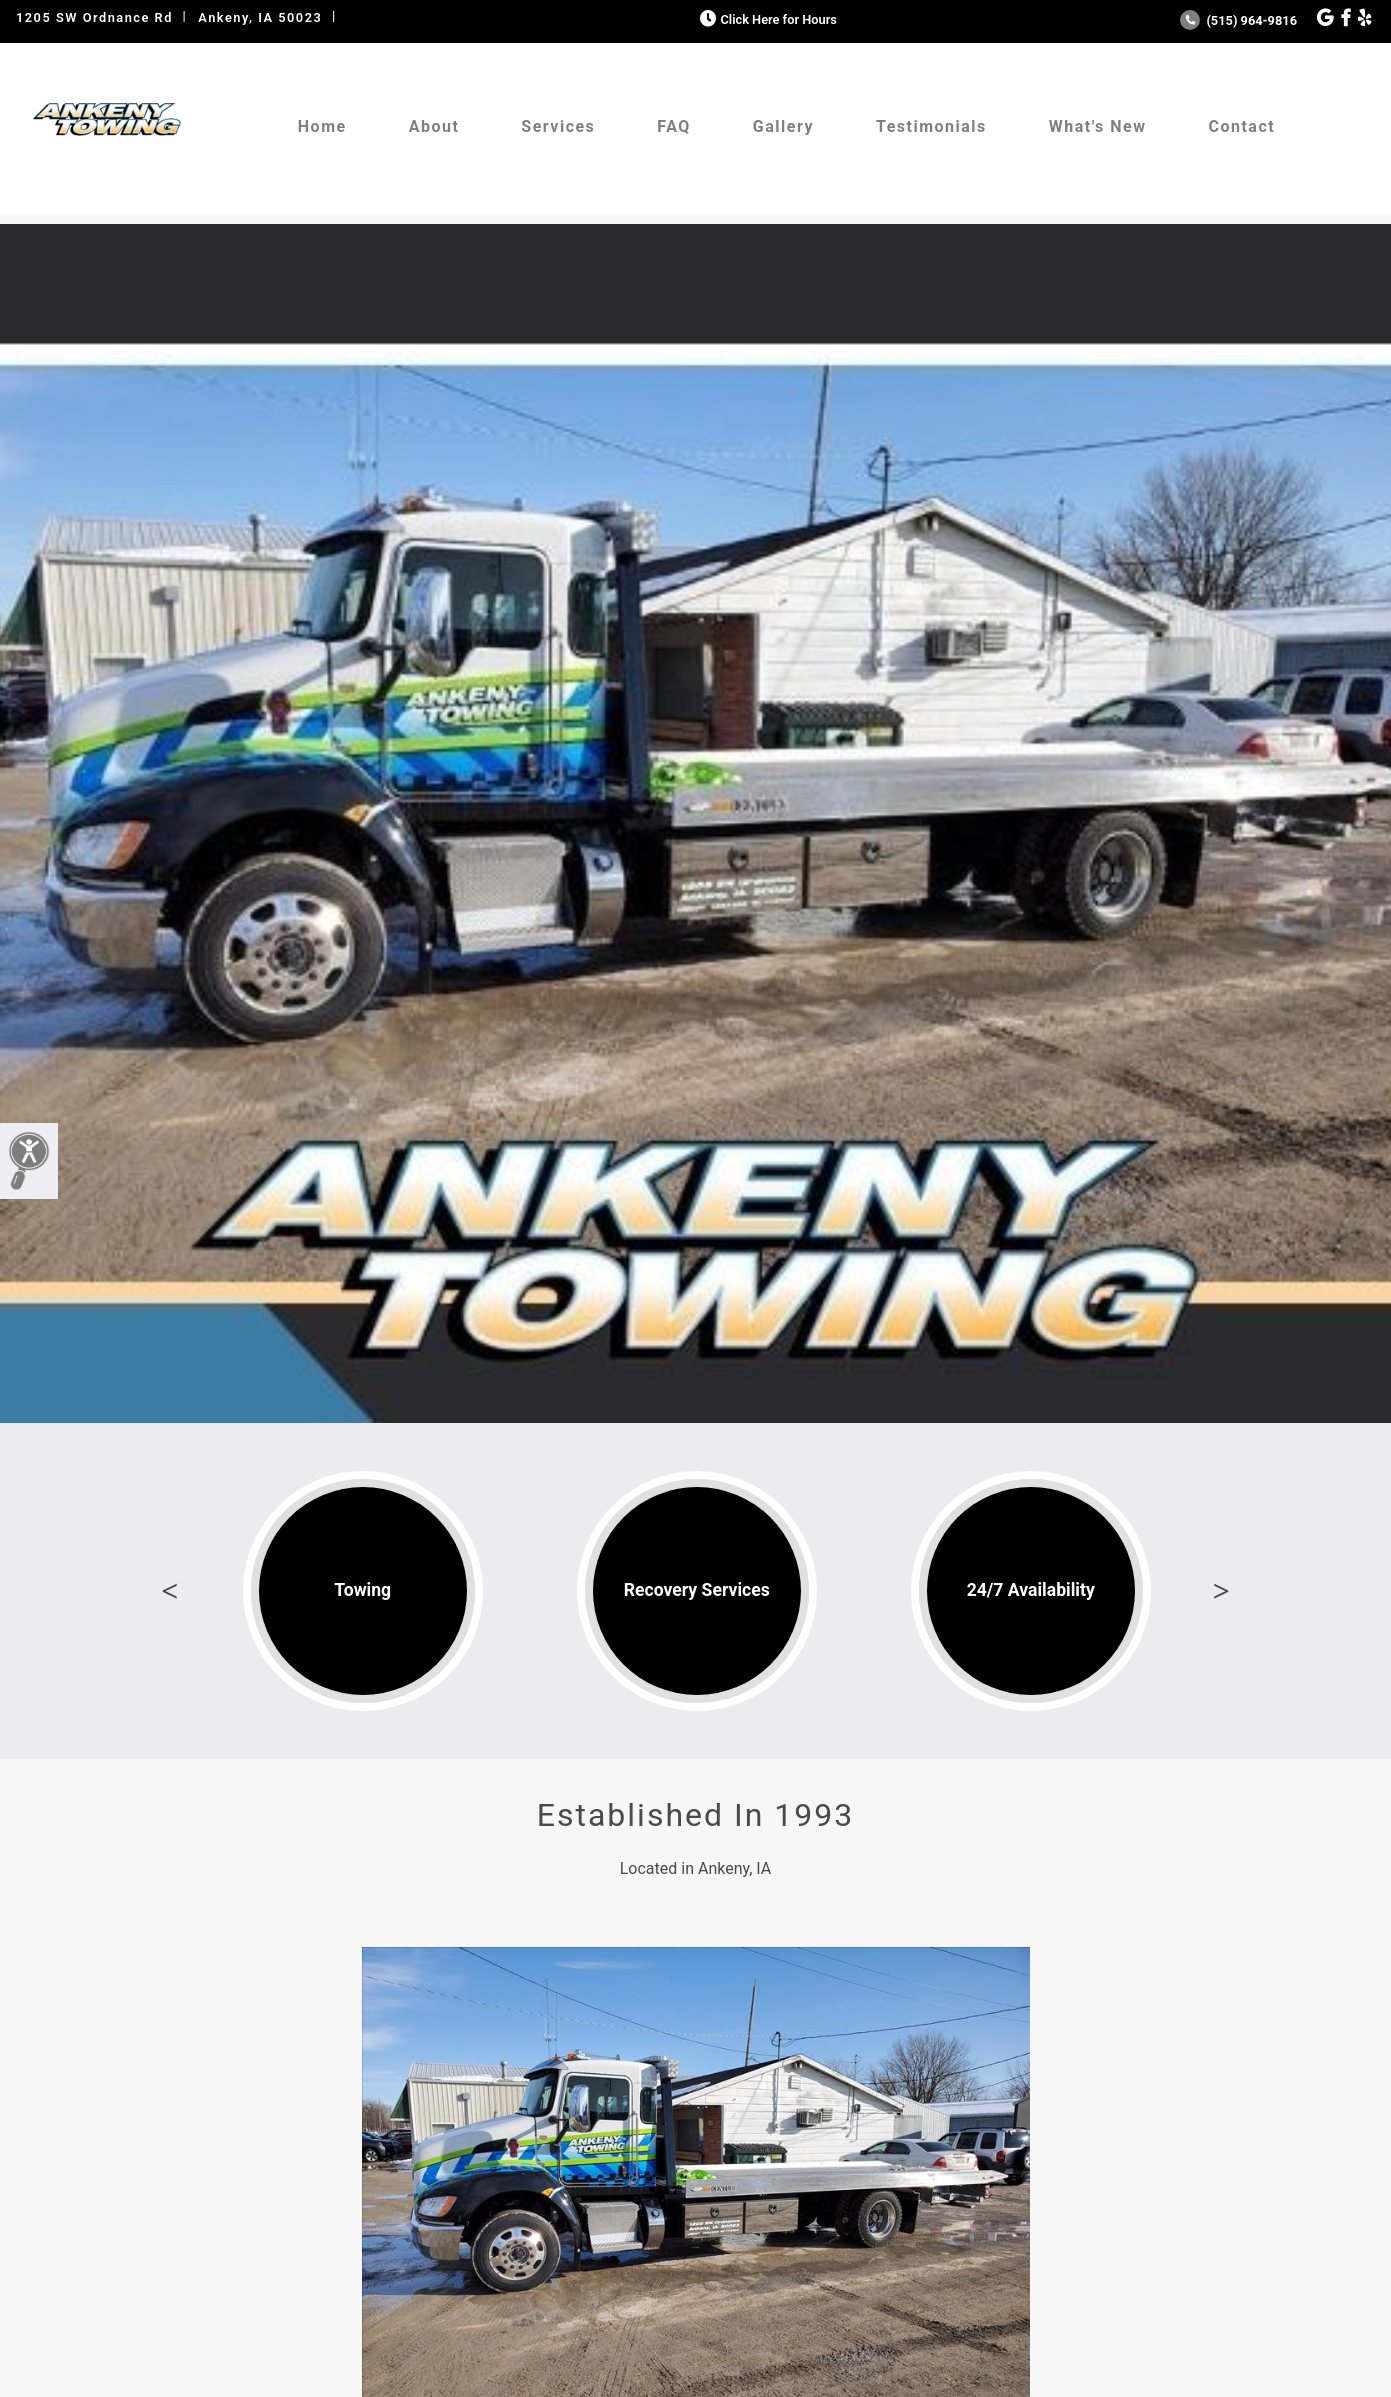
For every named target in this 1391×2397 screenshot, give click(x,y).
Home (322, 126)
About (434, 126)
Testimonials (931, 126)
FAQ (673, 126)
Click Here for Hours (766, 19)
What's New (1098, 126)
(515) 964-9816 (1238, 20)
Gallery (783, 126)
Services (558, 126)
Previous (170, 1591)
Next (1221, 1591)
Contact (1241, 126)
